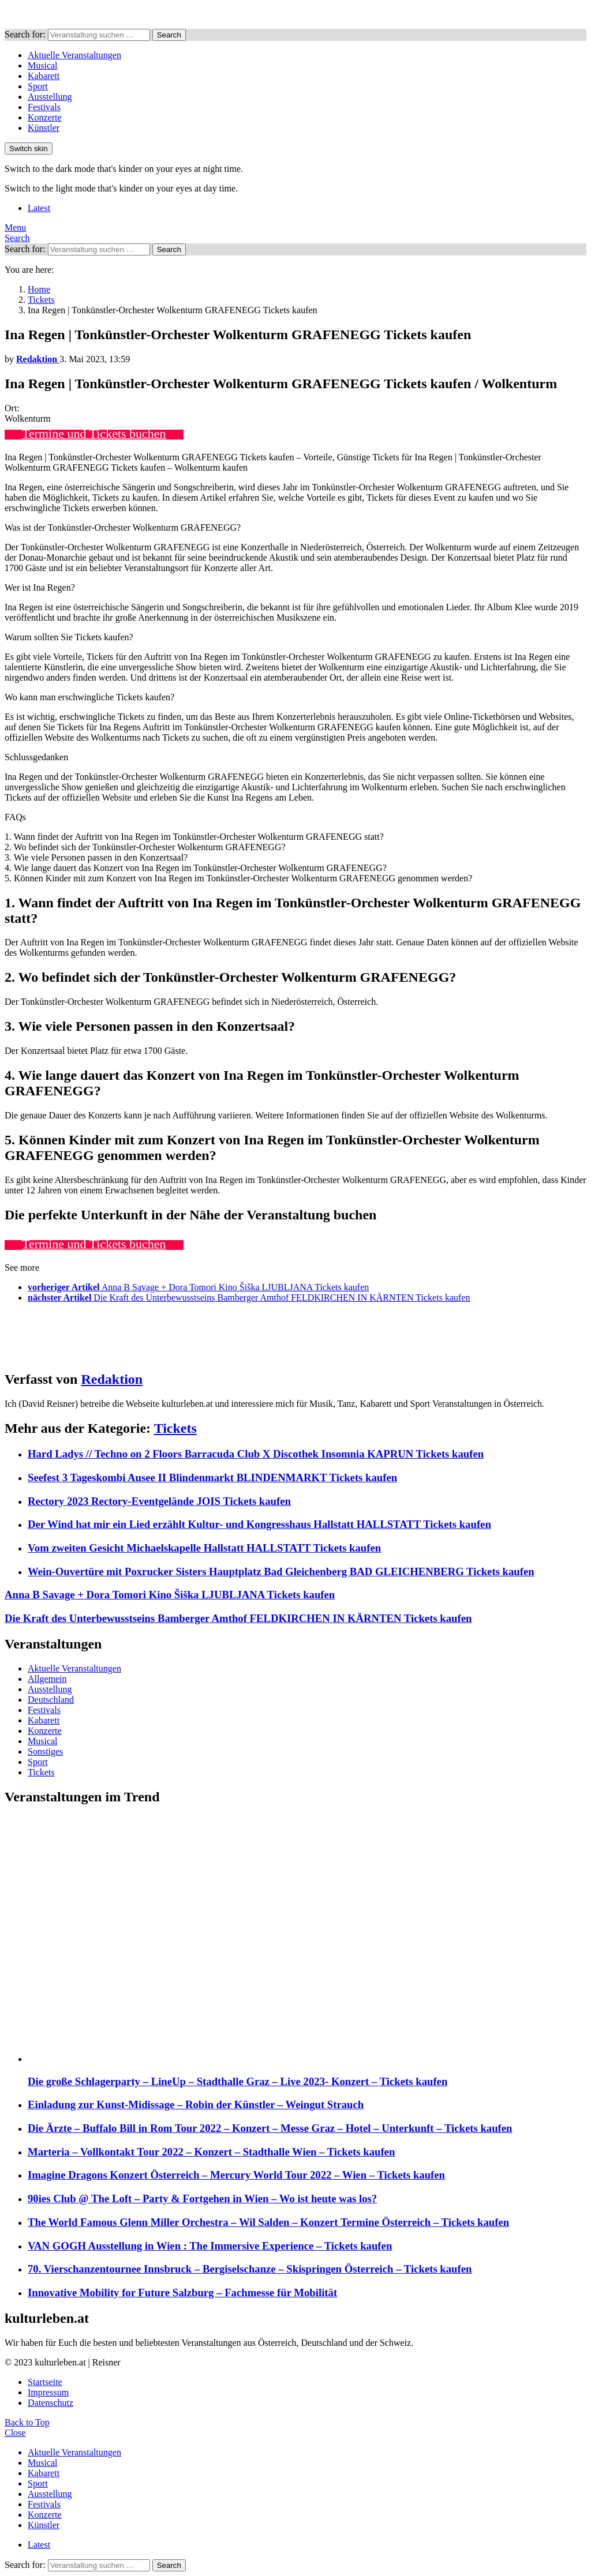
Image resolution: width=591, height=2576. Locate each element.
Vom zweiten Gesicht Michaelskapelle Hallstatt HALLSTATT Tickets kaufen (204, 1548)
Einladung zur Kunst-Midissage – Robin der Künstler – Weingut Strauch (196, 2104)
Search (169, 35)
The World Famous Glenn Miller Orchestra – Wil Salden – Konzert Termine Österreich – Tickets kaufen (268, 2222)
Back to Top (27, 2422)
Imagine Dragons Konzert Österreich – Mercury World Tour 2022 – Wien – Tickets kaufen (236, 2175)
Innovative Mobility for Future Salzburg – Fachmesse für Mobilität (182, 2292)
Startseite (45, 2382)
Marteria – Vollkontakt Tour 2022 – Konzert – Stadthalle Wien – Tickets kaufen (211, 2152)
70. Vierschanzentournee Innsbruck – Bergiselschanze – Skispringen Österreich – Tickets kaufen (250, 2269)
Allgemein (47, 1679)
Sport (38, 86)
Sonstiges (45, 1751)
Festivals (44, 107)
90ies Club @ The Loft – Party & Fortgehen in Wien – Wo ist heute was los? (202, 2198)
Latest (39, 208)
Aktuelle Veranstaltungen (74, 55)
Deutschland (51, 1699)
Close (15, 2433)
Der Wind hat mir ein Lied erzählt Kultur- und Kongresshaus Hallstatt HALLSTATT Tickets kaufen (259, 1524)
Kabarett (43, 76)
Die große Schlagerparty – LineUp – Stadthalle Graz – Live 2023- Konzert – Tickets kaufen (237, 2081)
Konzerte (45, 117)
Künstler (43, 128)
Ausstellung (50, 97)
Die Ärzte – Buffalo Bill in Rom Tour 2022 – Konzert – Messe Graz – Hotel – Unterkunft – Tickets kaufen (270, 2128)
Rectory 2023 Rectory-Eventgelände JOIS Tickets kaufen (159, 1501)
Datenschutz (50, 2403)
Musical (43, 65)
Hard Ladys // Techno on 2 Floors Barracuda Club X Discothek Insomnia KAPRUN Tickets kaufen (256, 1454)
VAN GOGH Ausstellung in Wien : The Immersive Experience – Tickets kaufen (210, 2246)
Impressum (48, 2392)
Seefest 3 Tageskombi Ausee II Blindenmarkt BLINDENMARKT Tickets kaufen (212, 1477)
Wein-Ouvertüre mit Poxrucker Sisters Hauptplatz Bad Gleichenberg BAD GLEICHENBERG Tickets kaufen (281, 1571)
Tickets (175, 1428)
